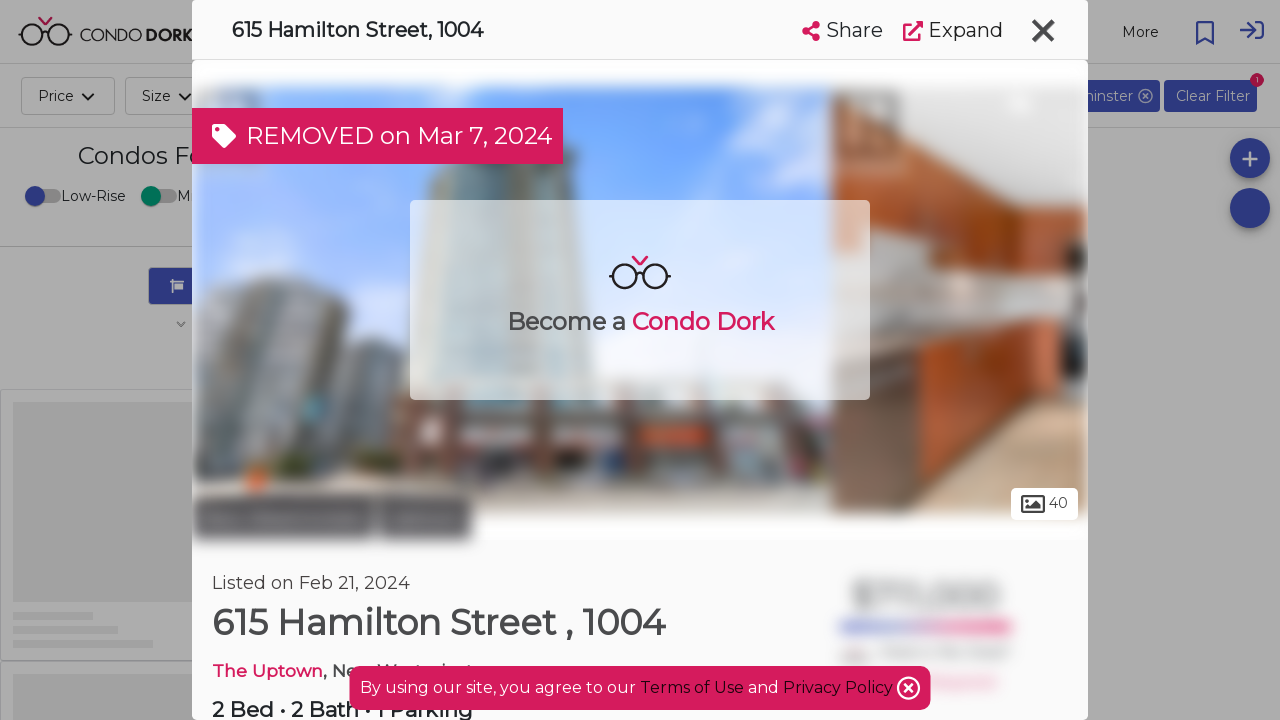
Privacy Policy (840, 687)
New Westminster (283, 518)
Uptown (425, 518)
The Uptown (267, 670)
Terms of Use (692, 687)
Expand (953, 30)
